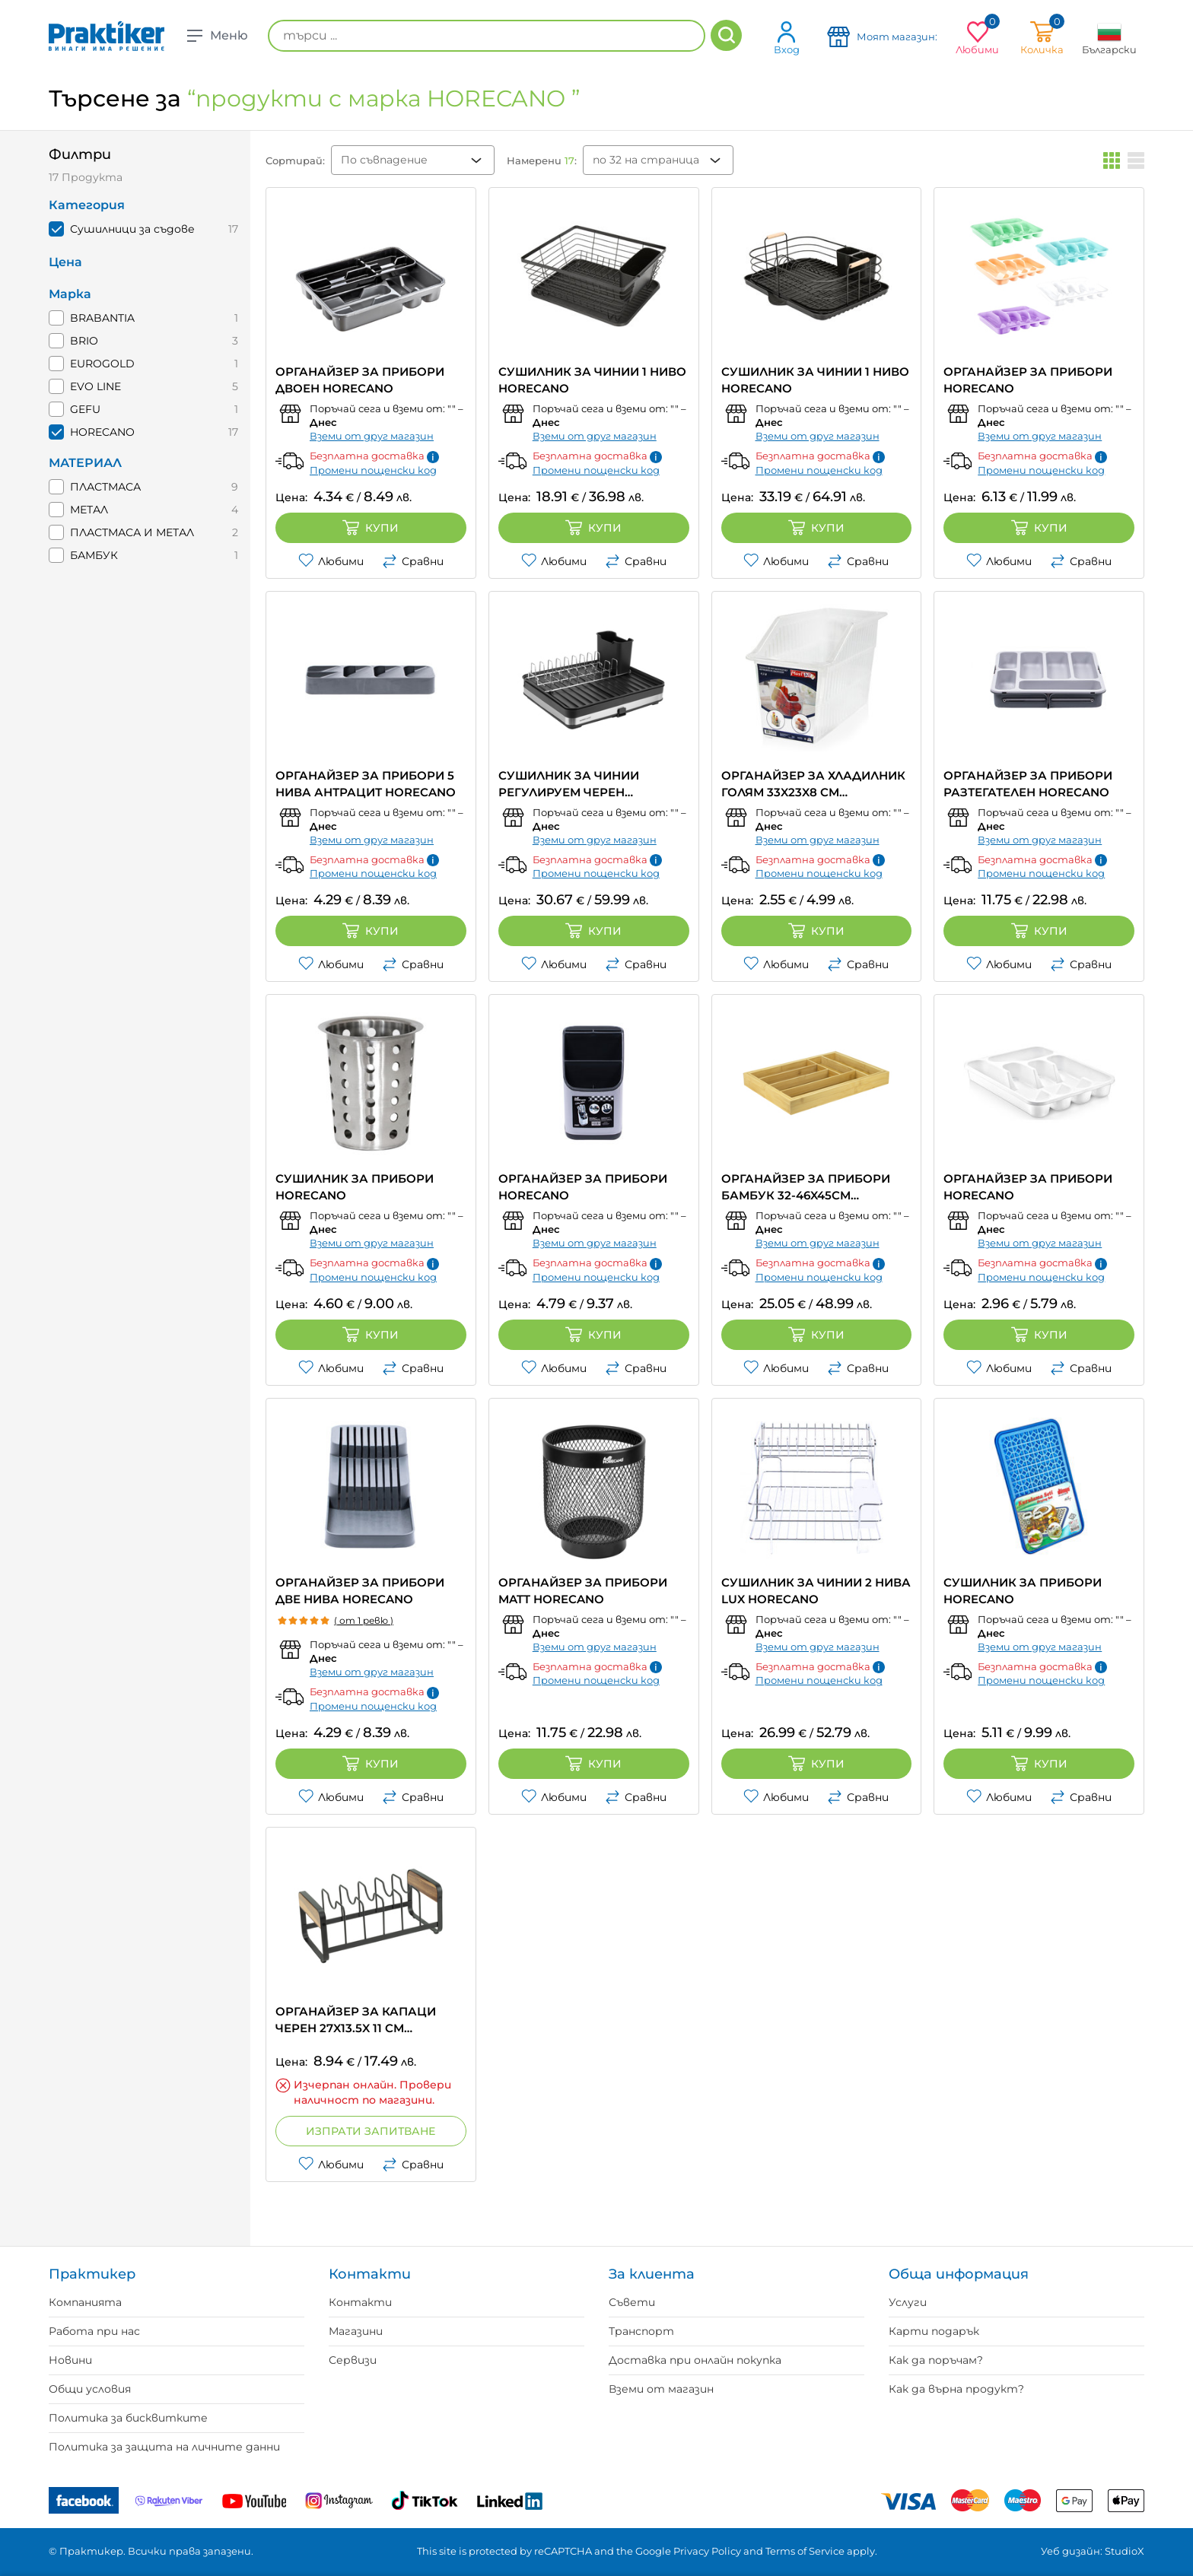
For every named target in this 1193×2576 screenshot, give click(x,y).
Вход (787, 38)
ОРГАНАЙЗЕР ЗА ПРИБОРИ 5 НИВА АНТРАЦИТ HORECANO (365, 783)
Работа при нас (94, 2331)
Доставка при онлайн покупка (695, 2360)
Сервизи (353, 2360)
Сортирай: (295, 160)
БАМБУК (94, 555)
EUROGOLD (102, 363)
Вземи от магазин (661, 2389)
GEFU (85, 409)
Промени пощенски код (373, 470)
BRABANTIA (102, 318)
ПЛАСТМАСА (105, 487)
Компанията (85, 2302)
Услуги (908, 2302)
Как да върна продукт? (956, 2389)
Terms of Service (805, 2551)
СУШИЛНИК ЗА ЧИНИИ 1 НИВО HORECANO (592, 379)
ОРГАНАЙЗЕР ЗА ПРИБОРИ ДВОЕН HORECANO (359, 379)
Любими (331, 561)
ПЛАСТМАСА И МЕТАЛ (132, 532)
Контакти (360, 2302)
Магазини (356, 2331)
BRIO (84, 341)
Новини (70, 2360)
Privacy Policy (707, 2551)
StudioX (1124, 2551)
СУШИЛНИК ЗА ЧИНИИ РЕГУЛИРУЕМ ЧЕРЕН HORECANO (568, 784)
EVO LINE (95, 386)
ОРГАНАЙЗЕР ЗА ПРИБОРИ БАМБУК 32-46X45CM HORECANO (805, 1187)
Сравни (413, 561)
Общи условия (90, 2389)
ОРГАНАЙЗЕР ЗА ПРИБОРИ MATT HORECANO (582, 1590)
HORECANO (102, 432)
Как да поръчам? (936, 2360)
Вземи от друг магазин (372, 436)
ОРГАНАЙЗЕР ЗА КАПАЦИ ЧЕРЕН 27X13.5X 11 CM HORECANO (355, 2020)
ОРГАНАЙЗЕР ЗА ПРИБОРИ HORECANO (1027, 379)
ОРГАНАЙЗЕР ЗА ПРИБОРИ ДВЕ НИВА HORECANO (359, 1590)
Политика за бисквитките (128, 2418)
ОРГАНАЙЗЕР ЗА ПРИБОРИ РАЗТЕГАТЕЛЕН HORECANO (1027, 783)
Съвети (632, 2302)
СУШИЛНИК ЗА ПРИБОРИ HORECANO (354, 1186)
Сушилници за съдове (132, 229)
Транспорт (641, 2331)
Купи (370, 527)
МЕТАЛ (89, 509)
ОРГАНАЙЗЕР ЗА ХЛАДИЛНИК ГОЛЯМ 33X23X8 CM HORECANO (813, 784)
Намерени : (542, 160)
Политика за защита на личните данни (164, 2447)
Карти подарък (934, 2331)
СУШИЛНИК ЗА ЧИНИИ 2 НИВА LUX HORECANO (816, 1590)
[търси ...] (486, 36)
